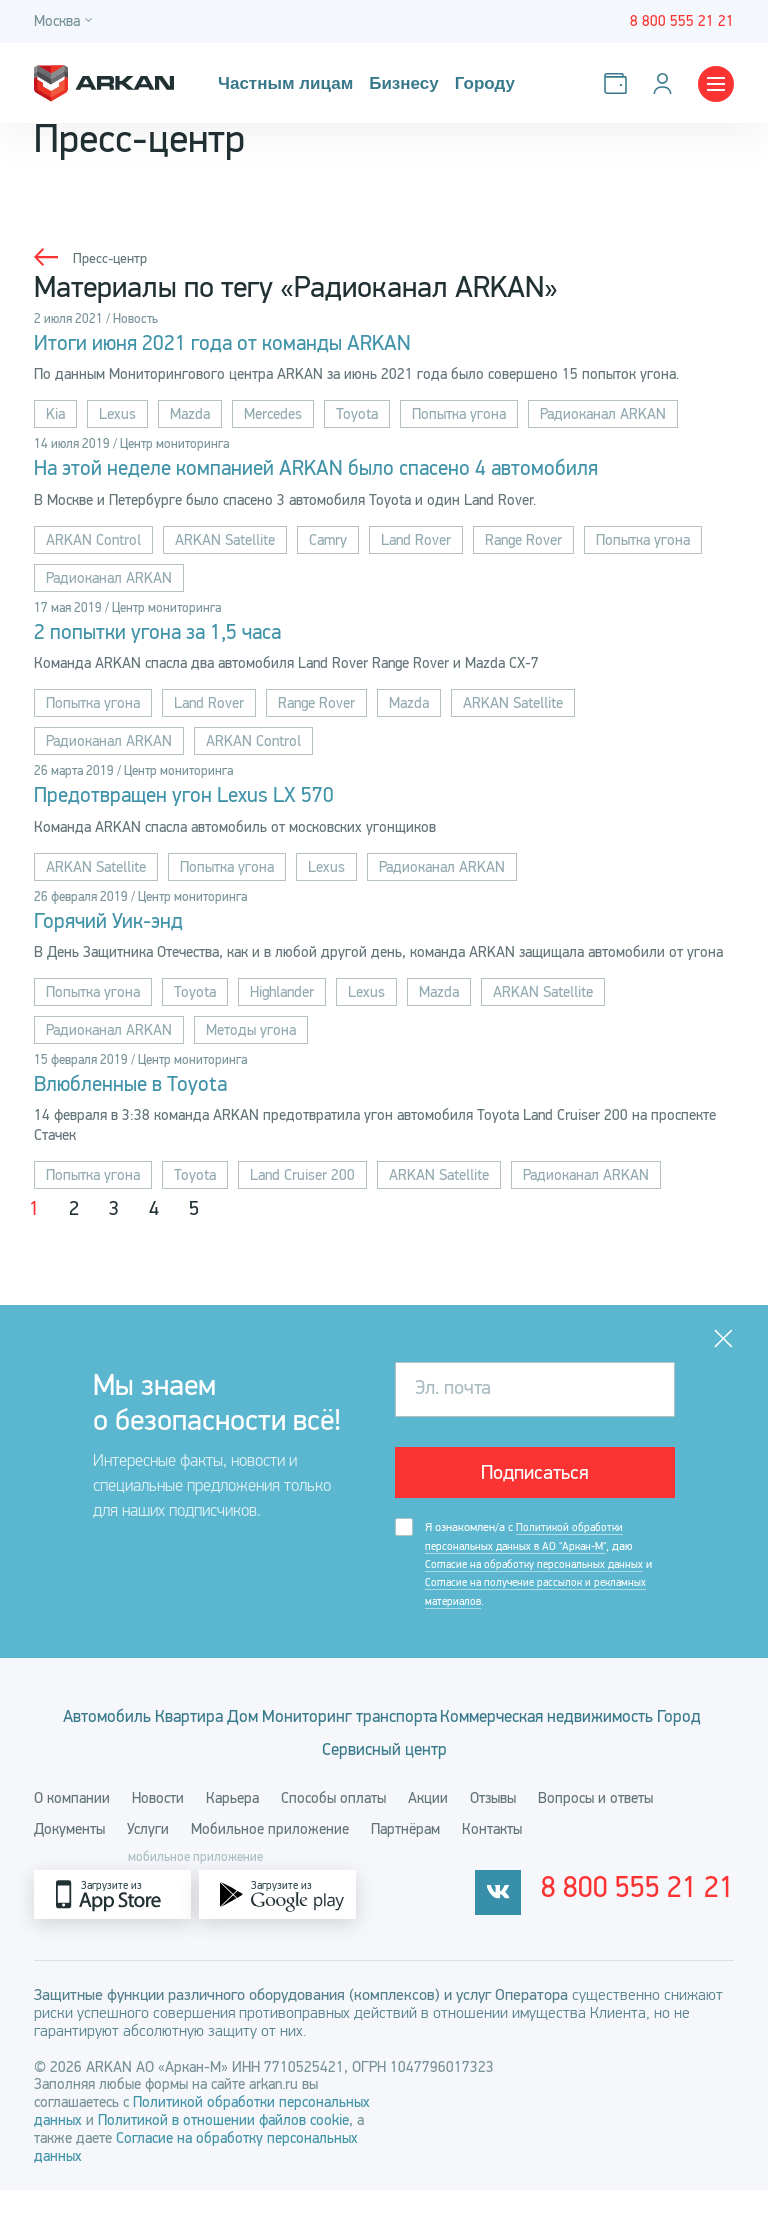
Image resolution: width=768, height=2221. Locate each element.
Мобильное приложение (270, 1860)
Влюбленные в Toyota (149, 1099)
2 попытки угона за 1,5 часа (181, 639)
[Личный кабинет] (666, 83)
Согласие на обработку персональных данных (539, 1583)
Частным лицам (283, 83)
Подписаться (535, 1489)
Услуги (148, 1860)
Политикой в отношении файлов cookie (223, 2151)
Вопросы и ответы (595, 1829)
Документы (69, 1860)
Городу (476, 83)
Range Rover (523, 545)
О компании (72, 1829)
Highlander (282, 1005)
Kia (55, 417)
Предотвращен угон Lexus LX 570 (211, 805)
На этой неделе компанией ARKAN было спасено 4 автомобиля (367, 473)
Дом (376, 1736)
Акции (428, 1829)
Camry (328, 545)
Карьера (232, 1829)
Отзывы (493, 1829)
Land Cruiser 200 (302, 1191)
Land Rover (416, 545)
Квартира (295, 1736)
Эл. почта (453, 1404)
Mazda (190, 417)
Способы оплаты (333, 1829)
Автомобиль (184, 1736)
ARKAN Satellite (225, 545)
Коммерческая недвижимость (268, 1771)
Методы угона (251, 1043)
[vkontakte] (548, 1925)
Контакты (492, 1860)
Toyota (357, 417)
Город (433, 1771)
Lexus (117, 417)
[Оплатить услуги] (619, 83)
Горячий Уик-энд (123, 933)
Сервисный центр (549, 1771)
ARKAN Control (93, 545)
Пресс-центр (112, 258)
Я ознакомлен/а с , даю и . (544, 1583)
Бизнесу (397, 83)
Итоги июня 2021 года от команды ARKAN (256, 345)
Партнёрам (405, 1860)
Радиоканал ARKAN (603, 417)
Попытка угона (459, 417)
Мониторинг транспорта (511, 1736)
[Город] (66, 21)
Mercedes (273, 417)
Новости (158, 1829)
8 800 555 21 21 (663, 1926)
